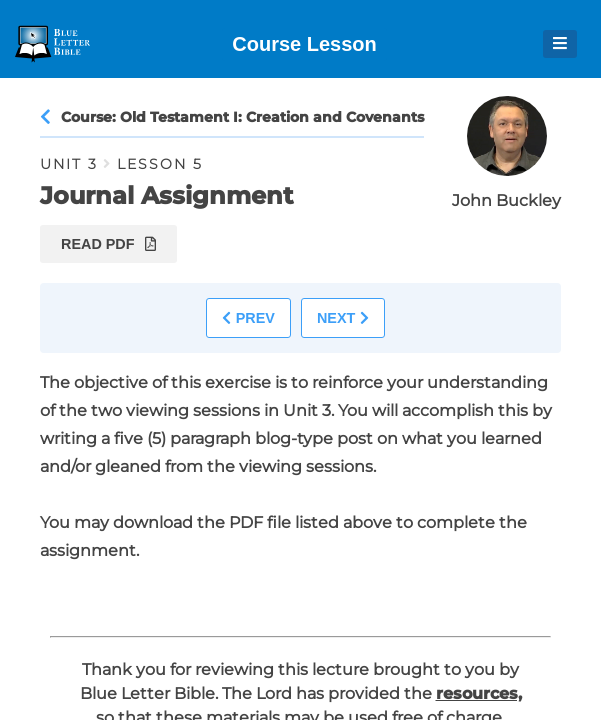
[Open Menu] (560, 44)
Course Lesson (304, 44)
